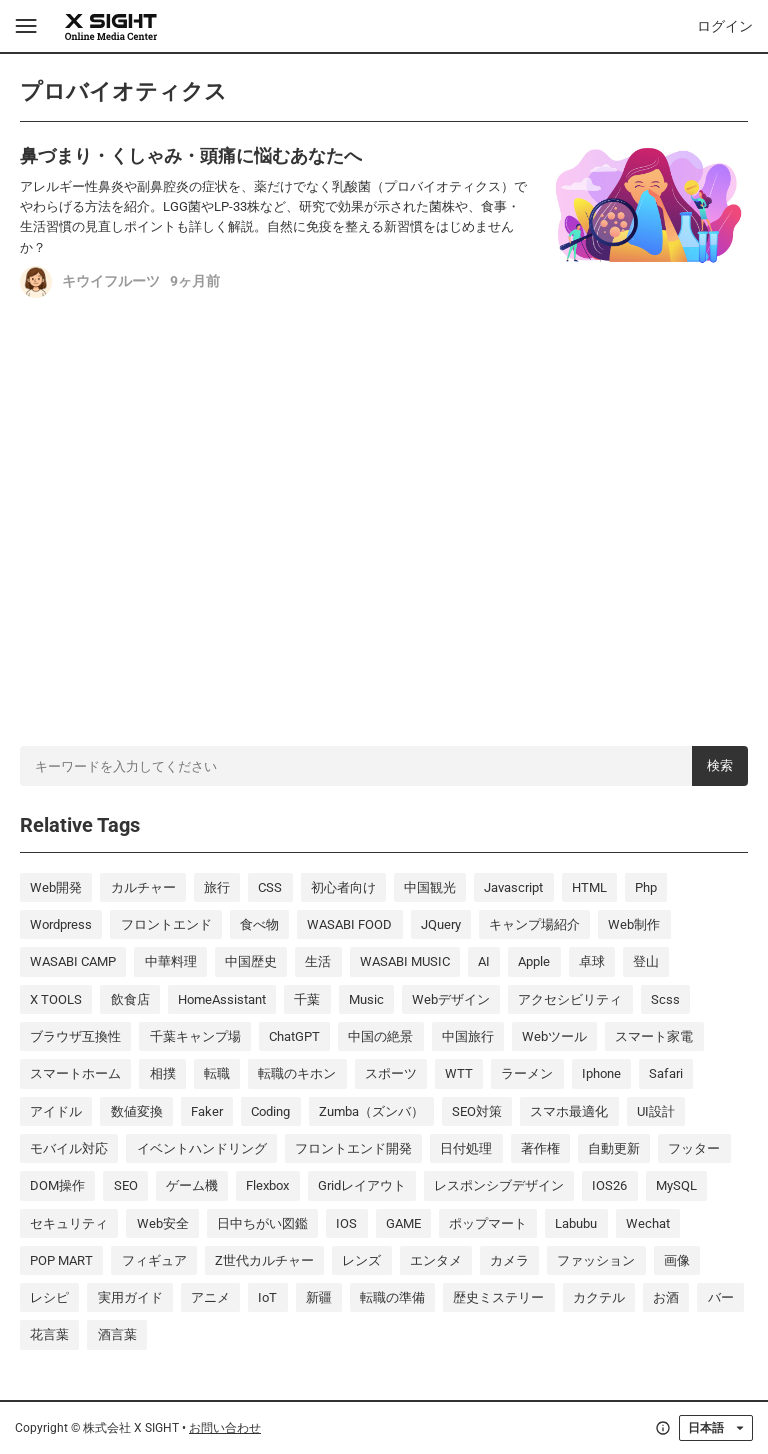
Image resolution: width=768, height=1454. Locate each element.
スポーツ (391, 1073)
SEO (126, 1185)
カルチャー (143, 887)
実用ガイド (130, 1297)
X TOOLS (56, 999)
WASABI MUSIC (405, 961)
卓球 (592, 961)
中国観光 (430, 887)
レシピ (49, 1297)
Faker (207, 1111)
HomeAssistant (222, 999)
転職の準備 (392, 1297)
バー (721, 1297)
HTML (589, 887)
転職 (217, 1073)
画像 (677, 1260)
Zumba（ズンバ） (371, 1111)
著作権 (540, 1148)
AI (484, 961)
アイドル (56, 1111)
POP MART (61, 1260)
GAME (403, 1223)
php (646, 887)
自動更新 (614, 1148)
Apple (534, 961)
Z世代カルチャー (264, 1260)
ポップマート (488, 1223)
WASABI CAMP (73, 961)
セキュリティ (69, 1223)
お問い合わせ (225, 1428)
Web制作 (634, 924)
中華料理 (171, 961)
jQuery (441, 924)
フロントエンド (166, 924)
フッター (694, 1148)
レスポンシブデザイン (499, 1185)
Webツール (554, 1036)
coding (270, 1111)
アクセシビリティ (570, 999)
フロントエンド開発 (353, 1148)
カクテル (599, 1297)
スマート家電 (654, 1036)
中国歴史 (251, 961)
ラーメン (527, 1073)
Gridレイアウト (362, 1185)
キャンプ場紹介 (534, 924)
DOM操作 (57, 1185)
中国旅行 (468, 1036)
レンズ (361, 1260)
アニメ (210, 1297)
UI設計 (656, 1111)
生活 (318, 961)
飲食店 (130, 999)
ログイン (725, 26)
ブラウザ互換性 (75, 1036)
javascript (513, 887)
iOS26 (609, 1185)
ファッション (596, 1260)
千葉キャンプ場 (195, 1036)
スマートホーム (75, 1073)
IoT (267, 1297)
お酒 (666, 1297)
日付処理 (466, 1148)
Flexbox (267, 1185)
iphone (601, 1073)
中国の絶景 (380, 1036)
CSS (270, 887)
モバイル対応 (69, 1148)
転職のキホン (297, 1073)
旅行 (217, 887)
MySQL (676, 1185)
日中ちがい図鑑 (262, 1223)
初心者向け (343, 887)
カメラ (509, 1260)
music (366, 999)
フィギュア (154, 1260)
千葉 (307, 999)
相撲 (163, 1073)
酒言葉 (117, 1334)
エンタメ (436, 1260)
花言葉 (49, 1334)
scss (665, 999)
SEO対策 (477, 1111)
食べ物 (259, 924)
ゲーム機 (192, 1185)
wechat (648, 1223)
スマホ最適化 (569, 1111)
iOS (346, 1223)
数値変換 (137, 1111)
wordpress (61, 924)
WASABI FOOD (349, 924)
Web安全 (163, 1223)
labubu (576, 1223)
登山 (646, 961)
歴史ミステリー (498, 1297)
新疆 (319, 1297)
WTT (459, 1073)
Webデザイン (451, 999)
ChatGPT (294, 1036)
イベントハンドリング (202, 1148)
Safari (666, 1073)
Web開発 (56, 887)
